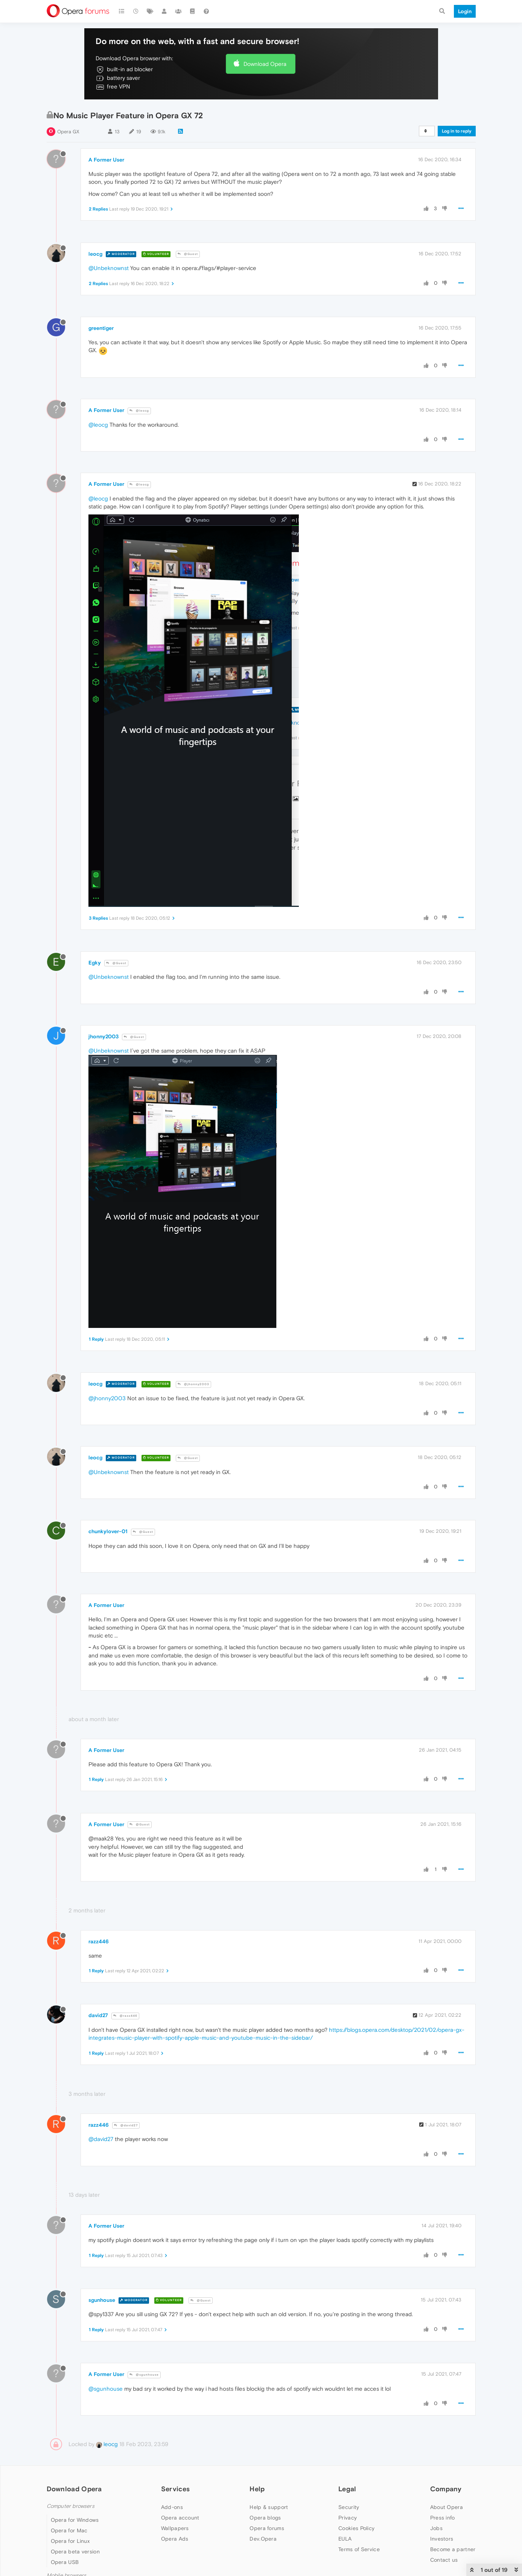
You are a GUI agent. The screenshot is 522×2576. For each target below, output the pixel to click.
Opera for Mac (69, 2530)
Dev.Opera (263, 2539)
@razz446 (125, 2015)
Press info (442, 2518)
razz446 (98, 1941)
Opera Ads (175, 2539)
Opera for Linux (70, 2541)
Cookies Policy (356, 2528)
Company (446, 2489)
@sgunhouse (144, 2374)
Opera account (180, 2518)
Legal (347, 2489)
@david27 (126, 2125)
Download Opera (264, 64)
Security (348, 2507)
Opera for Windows (75, 2520)
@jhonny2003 (193, 1384)
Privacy (347, 2518)
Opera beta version (75, 2552)
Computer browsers (70, 2506)
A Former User (106, 160)
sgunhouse (101, 2300)
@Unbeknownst (108, 268)
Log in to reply (457, 131)
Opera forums (267, 2528)
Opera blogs (265, 2518)
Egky (94, 963)
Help (257, 2489)
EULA (345, 2539)
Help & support (269, 2507)
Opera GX (68, 131)
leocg (95, 254)
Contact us (444, 2560)
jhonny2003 (103, 1036)
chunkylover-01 (108, 1531)
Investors (442, 2539)
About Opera (446, 2507)
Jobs (436, 2528)
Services (175, 2489)
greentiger (101, 328)
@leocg (139, 410)
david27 (98, 2015)
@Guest (188, 254)
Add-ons (172, 2507)
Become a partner (453, 2549)
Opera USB (65, 2562)
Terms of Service (359, 2549)
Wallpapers (175, 2528)
